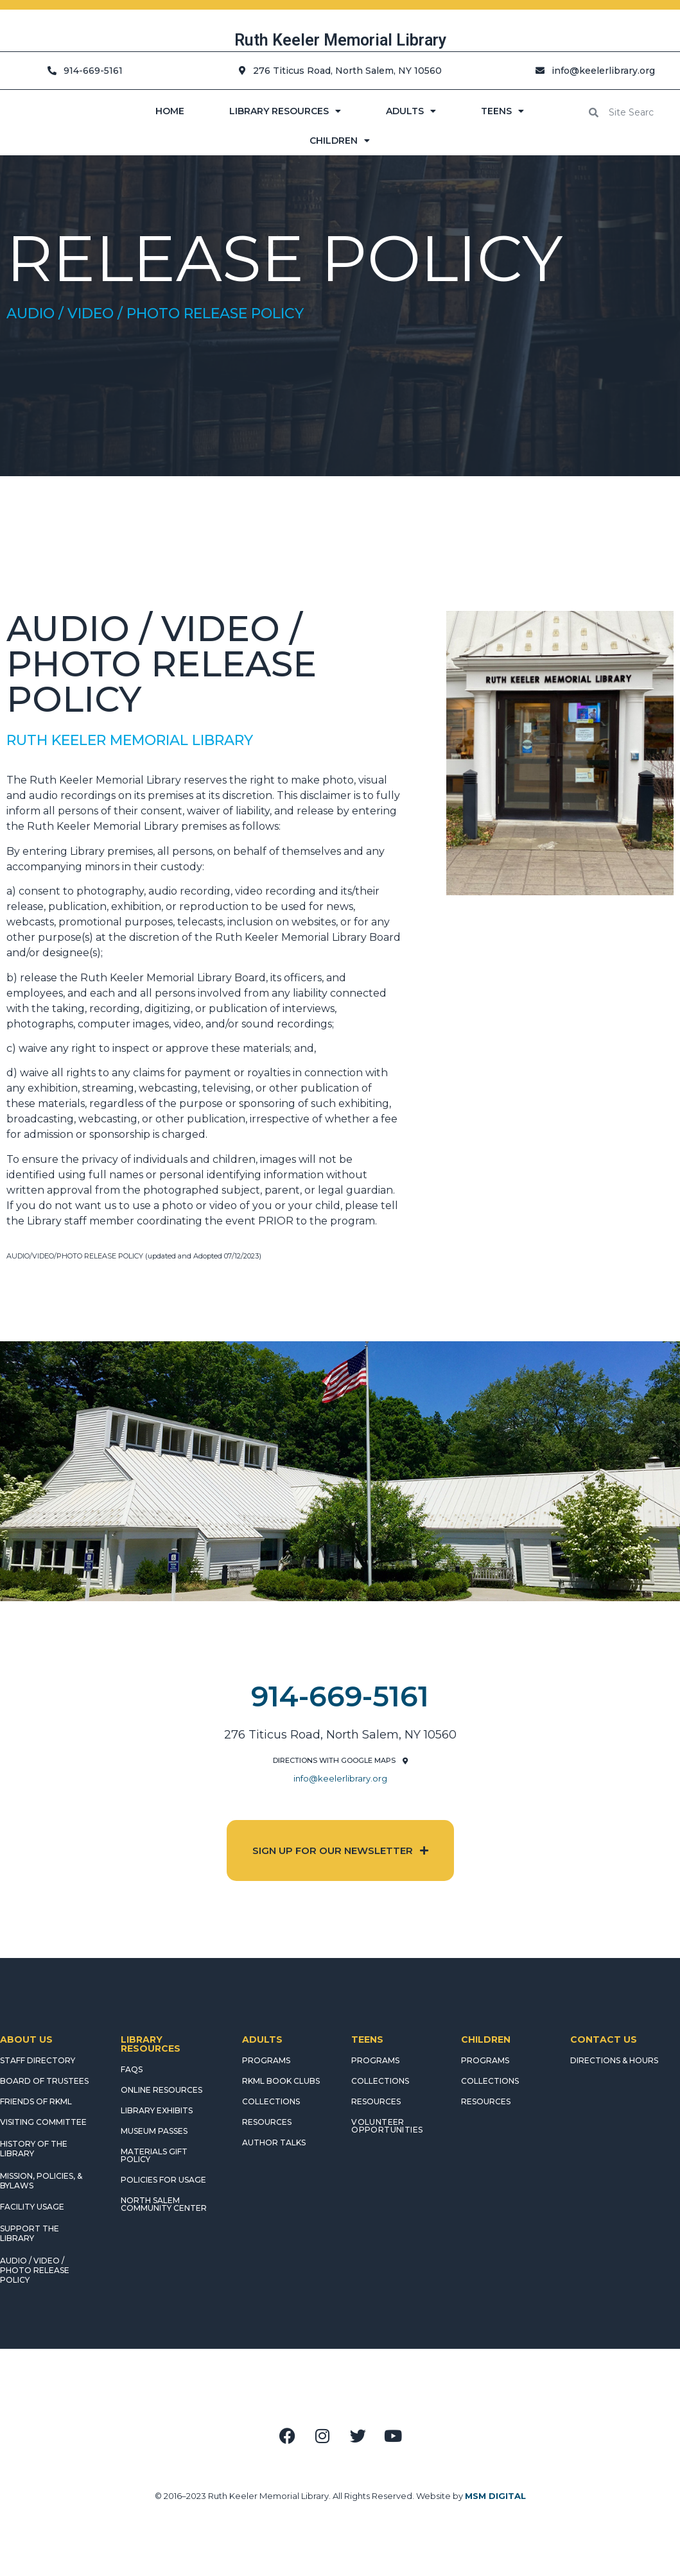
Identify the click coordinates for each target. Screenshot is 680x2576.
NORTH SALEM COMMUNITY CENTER (164, 2204)
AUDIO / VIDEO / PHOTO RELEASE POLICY (34, 2270)
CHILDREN (339, 140)
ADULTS (411, 111)
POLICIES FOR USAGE (163, 2180)
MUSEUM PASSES (154, 2131)
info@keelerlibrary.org (340, 1778)
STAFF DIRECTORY (37, 2060)
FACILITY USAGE (32, 2206)
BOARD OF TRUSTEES (44, 2081)
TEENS (502, 111)
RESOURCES (267, 2122)
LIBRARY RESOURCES (285, 111)
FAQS (132, 2069)
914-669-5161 (340, 1696)
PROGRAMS (266, 2060)
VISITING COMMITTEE (43, 2122)
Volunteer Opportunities (387, 2125)
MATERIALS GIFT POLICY (154, 2155)
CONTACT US (603, 2039)
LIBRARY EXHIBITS (157, 2110)
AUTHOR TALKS (274, 2142)
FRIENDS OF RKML (36, 2101)
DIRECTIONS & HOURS (614, 2060)
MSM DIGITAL (495, 2496)
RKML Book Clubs (281, 2081)
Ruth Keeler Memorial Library (340, 40)
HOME (169, 111)
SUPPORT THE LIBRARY (29, 2233)
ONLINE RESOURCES (161, 2090)
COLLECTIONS (271, 2101)
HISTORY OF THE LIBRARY (33, 2148)
